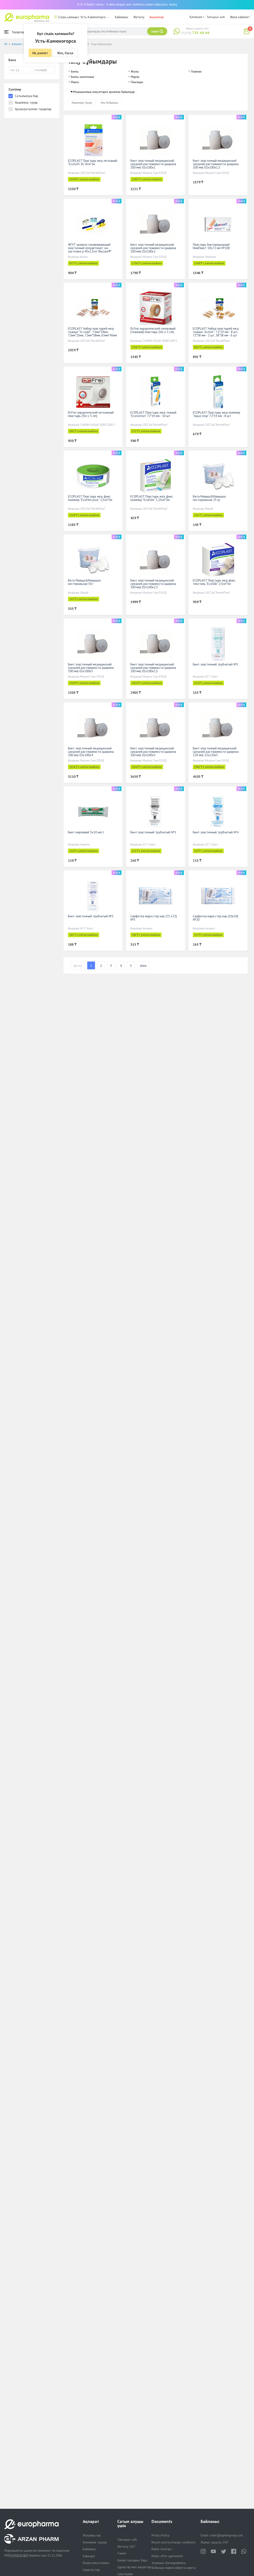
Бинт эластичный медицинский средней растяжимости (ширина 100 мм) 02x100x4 (91, 750)
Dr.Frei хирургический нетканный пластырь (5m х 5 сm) (91, 413)
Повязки (196, 71)
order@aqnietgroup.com (226, 2535)
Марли (135, 77)
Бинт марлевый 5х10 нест (86, 831)
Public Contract (162, 2549)
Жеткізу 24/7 (126, 2546)
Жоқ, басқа (65, 53)
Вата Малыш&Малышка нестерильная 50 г (84, 581)
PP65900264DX (17, 2555)
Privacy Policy (160, 2535)
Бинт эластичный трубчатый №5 (153, 831)
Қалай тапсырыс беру (132, 2560)
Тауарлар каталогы (21, 32)
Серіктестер (91, 2570)
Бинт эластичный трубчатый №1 (215, 663)
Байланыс (121, 17)
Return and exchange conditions (174, 2542)
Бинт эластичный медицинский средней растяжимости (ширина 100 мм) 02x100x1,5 (216, 163)
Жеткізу (138, 17)
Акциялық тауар (82, 101)
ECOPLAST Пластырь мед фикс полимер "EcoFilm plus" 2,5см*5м (90, 497)
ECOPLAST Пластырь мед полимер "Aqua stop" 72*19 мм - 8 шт (216, 413)
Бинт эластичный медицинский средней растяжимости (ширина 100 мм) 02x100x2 (153, 246)
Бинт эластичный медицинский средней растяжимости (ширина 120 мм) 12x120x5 (216, 750)
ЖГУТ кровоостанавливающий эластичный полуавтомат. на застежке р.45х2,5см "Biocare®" (90, 246)
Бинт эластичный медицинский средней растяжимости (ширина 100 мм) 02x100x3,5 (153, 666)
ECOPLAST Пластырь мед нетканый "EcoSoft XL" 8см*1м (92, 161)
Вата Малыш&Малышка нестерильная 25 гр (209, 497)
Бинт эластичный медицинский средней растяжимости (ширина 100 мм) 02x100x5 (153, 750)
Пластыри (137, 82)
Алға (143, 964)
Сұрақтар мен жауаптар (134, 2567)
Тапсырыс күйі (216, 17)
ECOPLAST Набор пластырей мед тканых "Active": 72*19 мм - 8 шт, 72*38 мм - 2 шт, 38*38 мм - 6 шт (216, 330)
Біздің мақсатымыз (96, 2563)
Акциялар (156, 17)
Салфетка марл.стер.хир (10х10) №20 (215, 916)
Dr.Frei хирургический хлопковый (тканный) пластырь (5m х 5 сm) (152, 329)
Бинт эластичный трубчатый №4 (215, 831)
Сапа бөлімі (125, 2574)
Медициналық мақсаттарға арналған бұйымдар (104, 91)
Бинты (75, 71)
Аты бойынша (109, 101)
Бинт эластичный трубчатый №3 (90, 915)
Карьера (89, 2556)
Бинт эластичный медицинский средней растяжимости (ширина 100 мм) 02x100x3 (91, 666)
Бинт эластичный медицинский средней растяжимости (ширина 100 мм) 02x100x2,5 (153, 582)
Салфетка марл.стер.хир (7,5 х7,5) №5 (153, 916)
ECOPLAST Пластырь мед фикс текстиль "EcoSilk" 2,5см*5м (214, 581)
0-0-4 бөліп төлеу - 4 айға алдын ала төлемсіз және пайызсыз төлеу (127, 4)
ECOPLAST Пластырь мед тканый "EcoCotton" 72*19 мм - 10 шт (153, 413)
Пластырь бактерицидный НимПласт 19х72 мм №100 (211, 245)
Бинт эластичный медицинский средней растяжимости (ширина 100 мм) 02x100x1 (153, 163)
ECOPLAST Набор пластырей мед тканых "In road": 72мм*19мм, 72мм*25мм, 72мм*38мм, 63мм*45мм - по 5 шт (92, 332)
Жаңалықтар (92, 2535)
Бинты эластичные (82, 77)
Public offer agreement (167, 2556)
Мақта (75, 82)
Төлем (121, 2553)
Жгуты (135, 71)
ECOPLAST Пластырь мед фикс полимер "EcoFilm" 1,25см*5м (151, 497)
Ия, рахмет (40, 53)
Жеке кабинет (240, 17)
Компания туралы (95, 2542)
